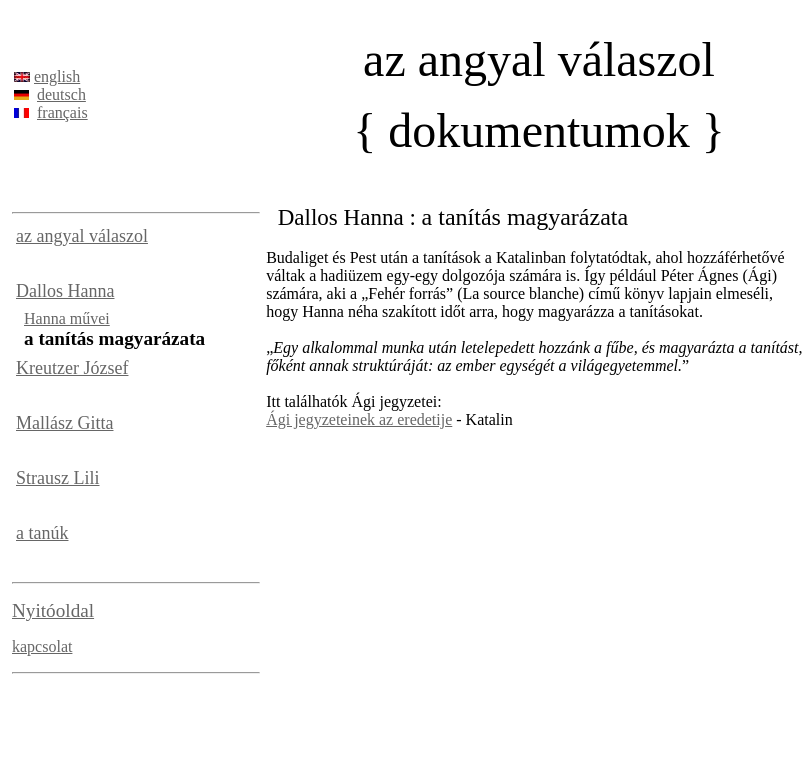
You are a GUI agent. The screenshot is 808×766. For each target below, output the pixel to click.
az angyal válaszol (82, 236)
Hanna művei (67, 318)
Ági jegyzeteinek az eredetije (359, 419)
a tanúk (42, 533)
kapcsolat (42, 646)
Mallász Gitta (64, 423)
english (57, 76)
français (62, 112)
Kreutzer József (72, 368)
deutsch (61, 94)
